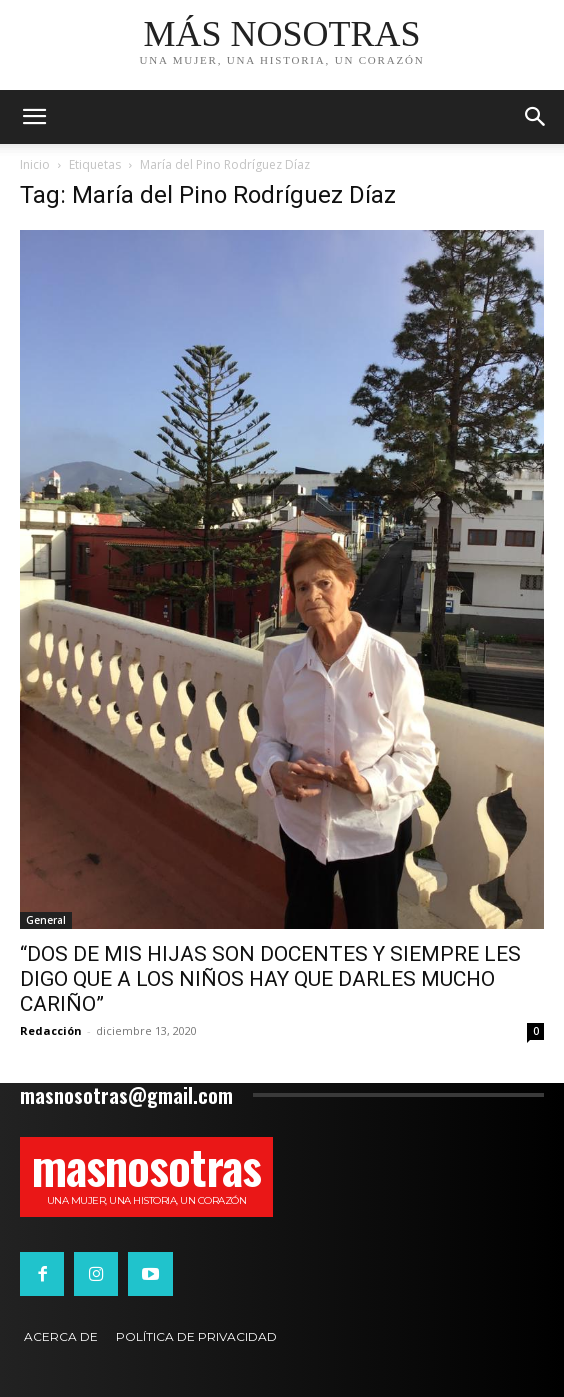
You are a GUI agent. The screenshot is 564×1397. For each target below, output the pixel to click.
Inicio (35, 164)
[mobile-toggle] (34, 117)
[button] (536, 117)
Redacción (51, 1030)
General (46, 920)
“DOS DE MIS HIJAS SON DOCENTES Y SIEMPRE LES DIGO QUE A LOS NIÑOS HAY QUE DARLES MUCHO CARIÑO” (270, 979)
